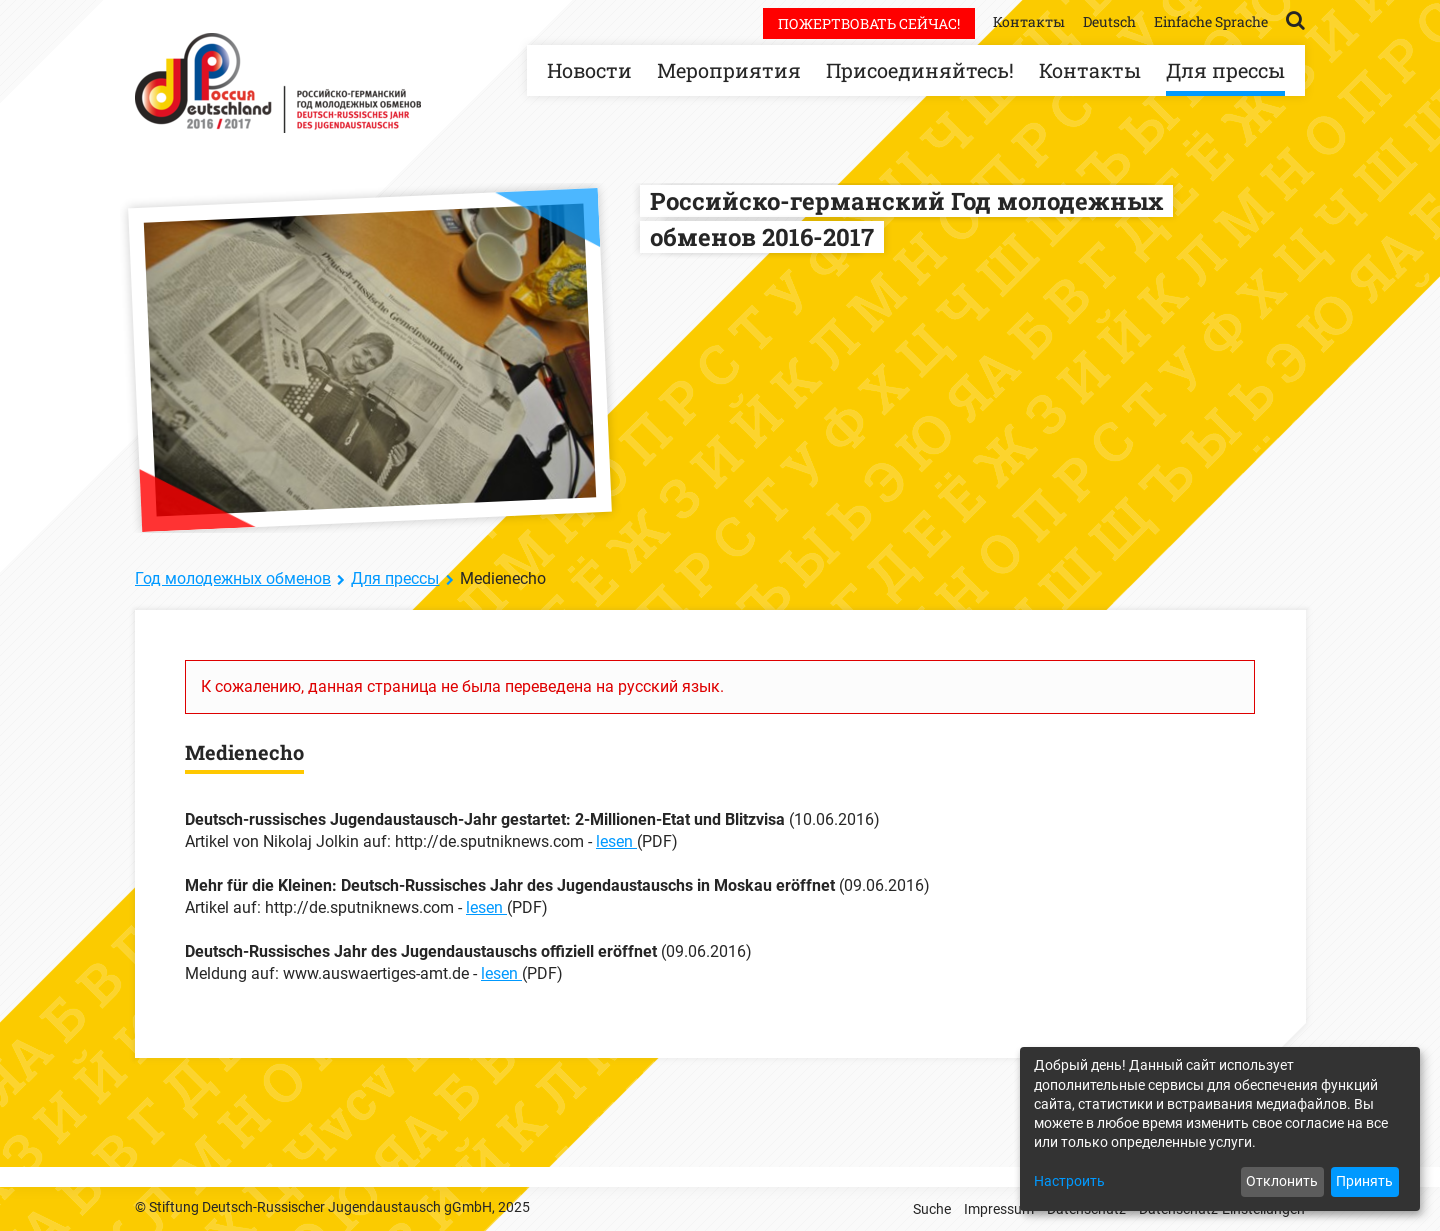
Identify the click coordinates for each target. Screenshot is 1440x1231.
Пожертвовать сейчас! (869, 23)
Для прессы (1225, 70)
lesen (616, 841)
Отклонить (1282, 1181)
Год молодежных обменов (233, 578)
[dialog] (1220, 1129)
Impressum (999, 1209)
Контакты (1090, 70)
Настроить (1069, 1181)
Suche (932, 1209)
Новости (589, 70)
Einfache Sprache (1211, 21)
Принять (1364, 1181)
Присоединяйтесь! (920, 70)
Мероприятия (729, 70)
